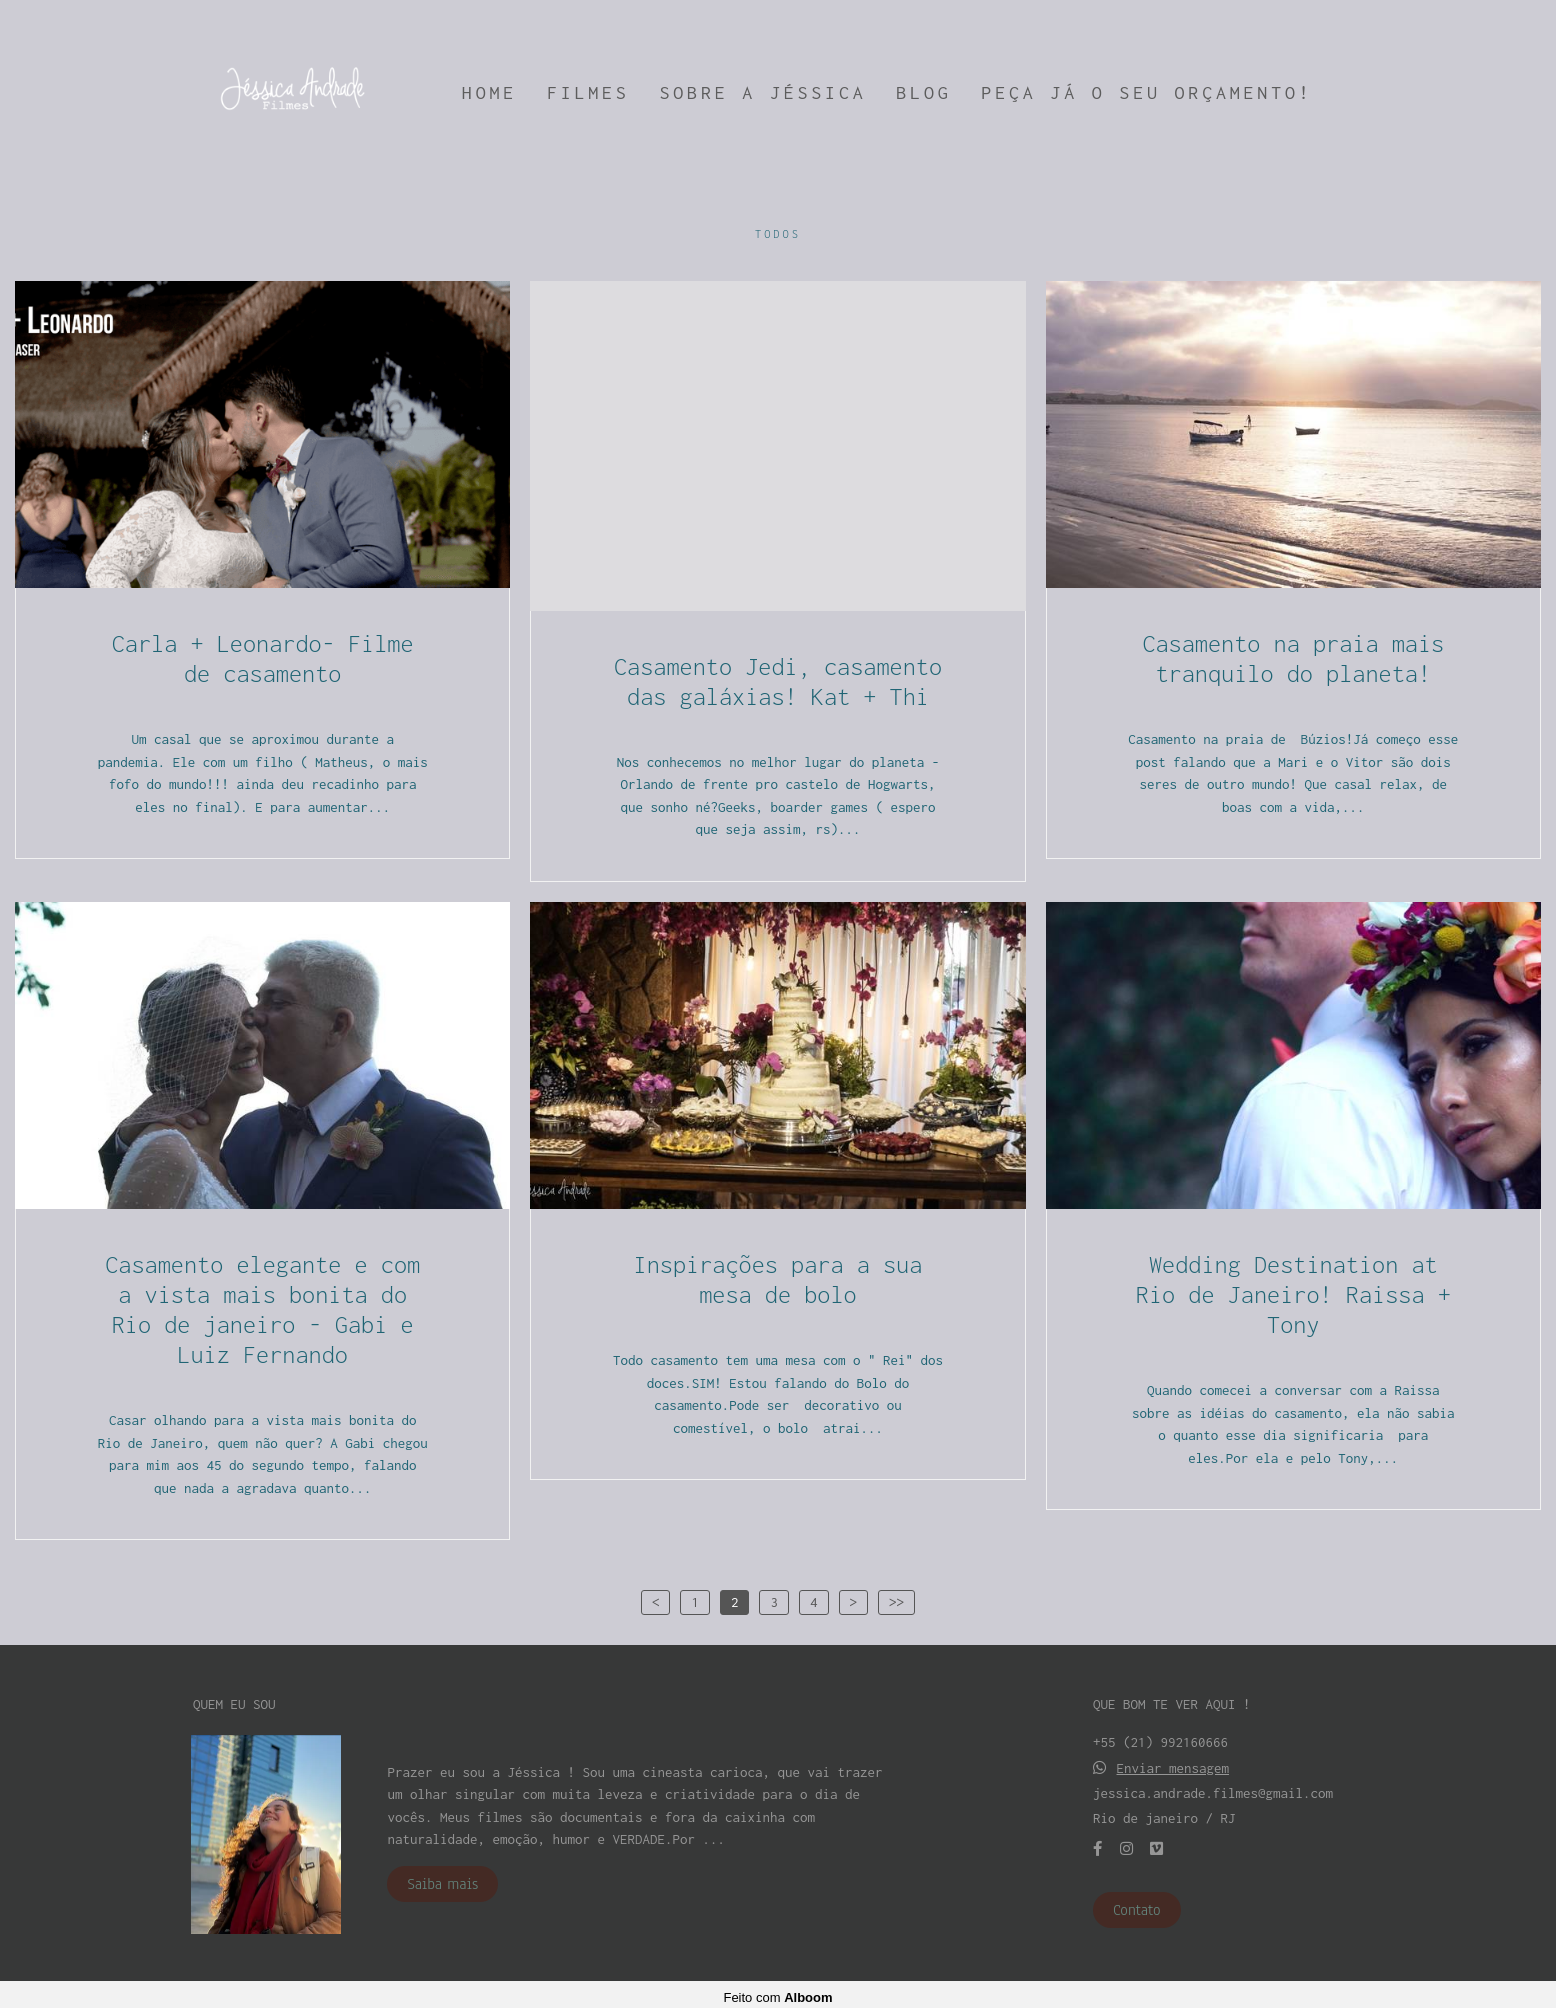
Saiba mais (442, 1878)
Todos (778, 234)
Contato (1137, 1904)
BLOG (923, 92)
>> (896, 1602)
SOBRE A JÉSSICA (763, 92)
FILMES (588, 92)
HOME (489, 92)
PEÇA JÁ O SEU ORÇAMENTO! (1146, 92)
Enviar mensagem (1173, 1762)
